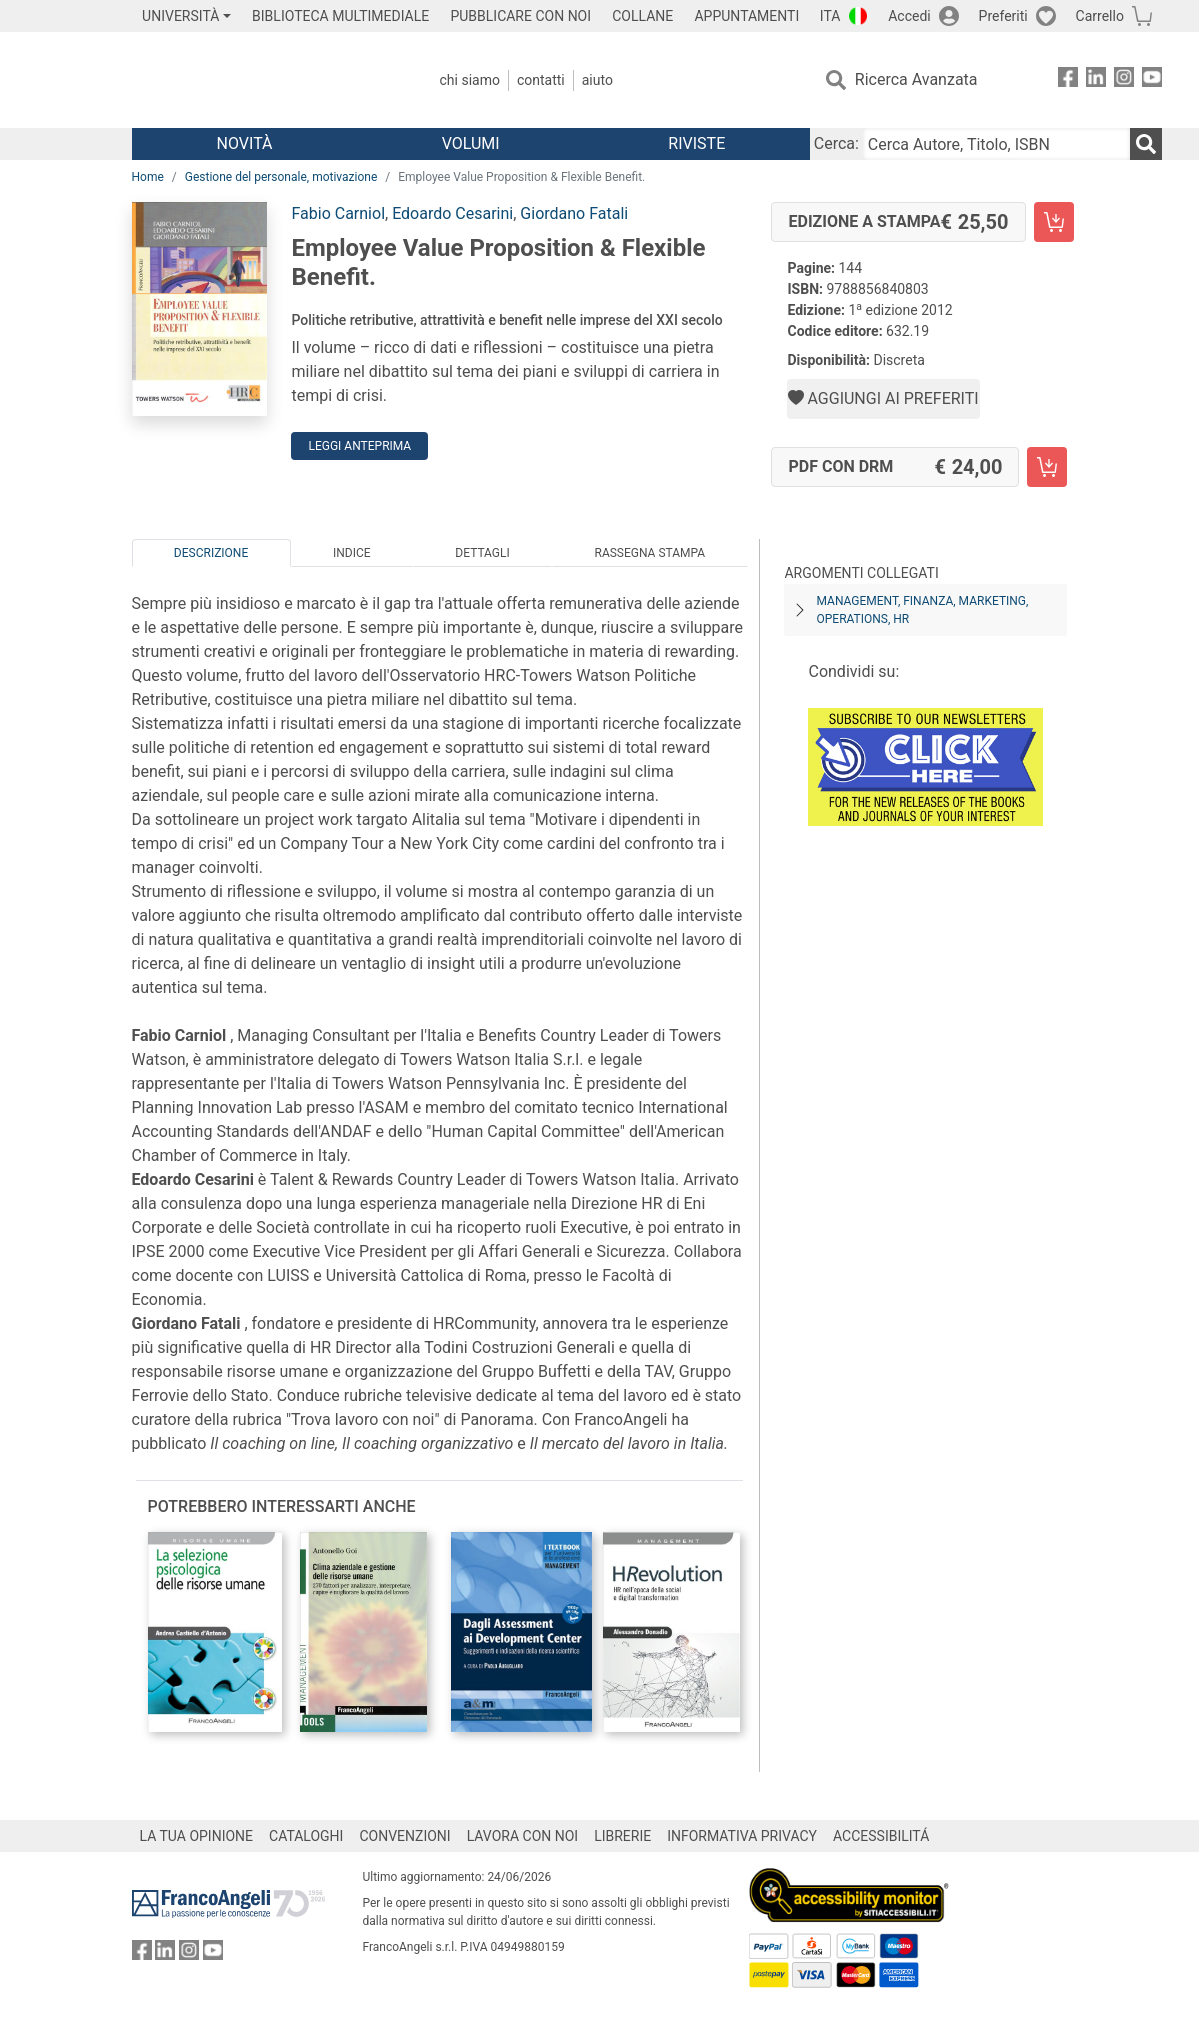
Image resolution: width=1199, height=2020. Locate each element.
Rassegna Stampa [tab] (649, 553)
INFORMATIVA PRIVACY (742, 1836)
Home (148, 177)
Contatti (541, 80)
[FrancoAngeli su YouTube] (1152, 80)
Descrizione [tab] (211, 553)
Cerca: (836, 143)
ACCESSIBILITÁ (881, 1836)
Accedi (909, 16)
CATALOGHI (306, 1836)
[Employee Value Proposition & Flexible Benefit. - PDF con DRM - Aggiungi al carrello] (1047, 467)
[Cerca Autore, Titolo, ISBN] (996, 144)
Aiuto (597, 80)
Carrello (1100, 16)
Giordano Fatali (574, 213)
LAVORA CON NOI (523, 1836)
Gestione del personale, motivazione (281, 177)
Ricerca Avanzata (916, 79)
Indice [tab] (352, 553)
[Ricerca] (1146, 144)
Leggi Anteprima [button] (359, 446)
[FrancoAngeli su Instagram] (1124, 80)
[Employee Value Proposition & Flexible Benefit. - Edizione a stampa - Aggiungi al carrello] (1054, 222)
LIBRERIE (622, 1836)
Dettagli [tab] (482, 553)
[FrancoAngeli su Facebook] (1068, 80)
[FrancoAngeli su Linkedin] (1096, 80)
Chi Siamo (470, 80)
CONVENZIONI (404, 1836)
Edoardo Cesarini (452, 213)
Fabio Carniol (338, 213)
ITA (830, 16)
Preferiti (1003, 16)
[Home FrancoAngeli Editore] (264, 80)
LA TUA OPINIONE (197, 1836)
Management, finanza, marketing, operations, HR (922, 610)
